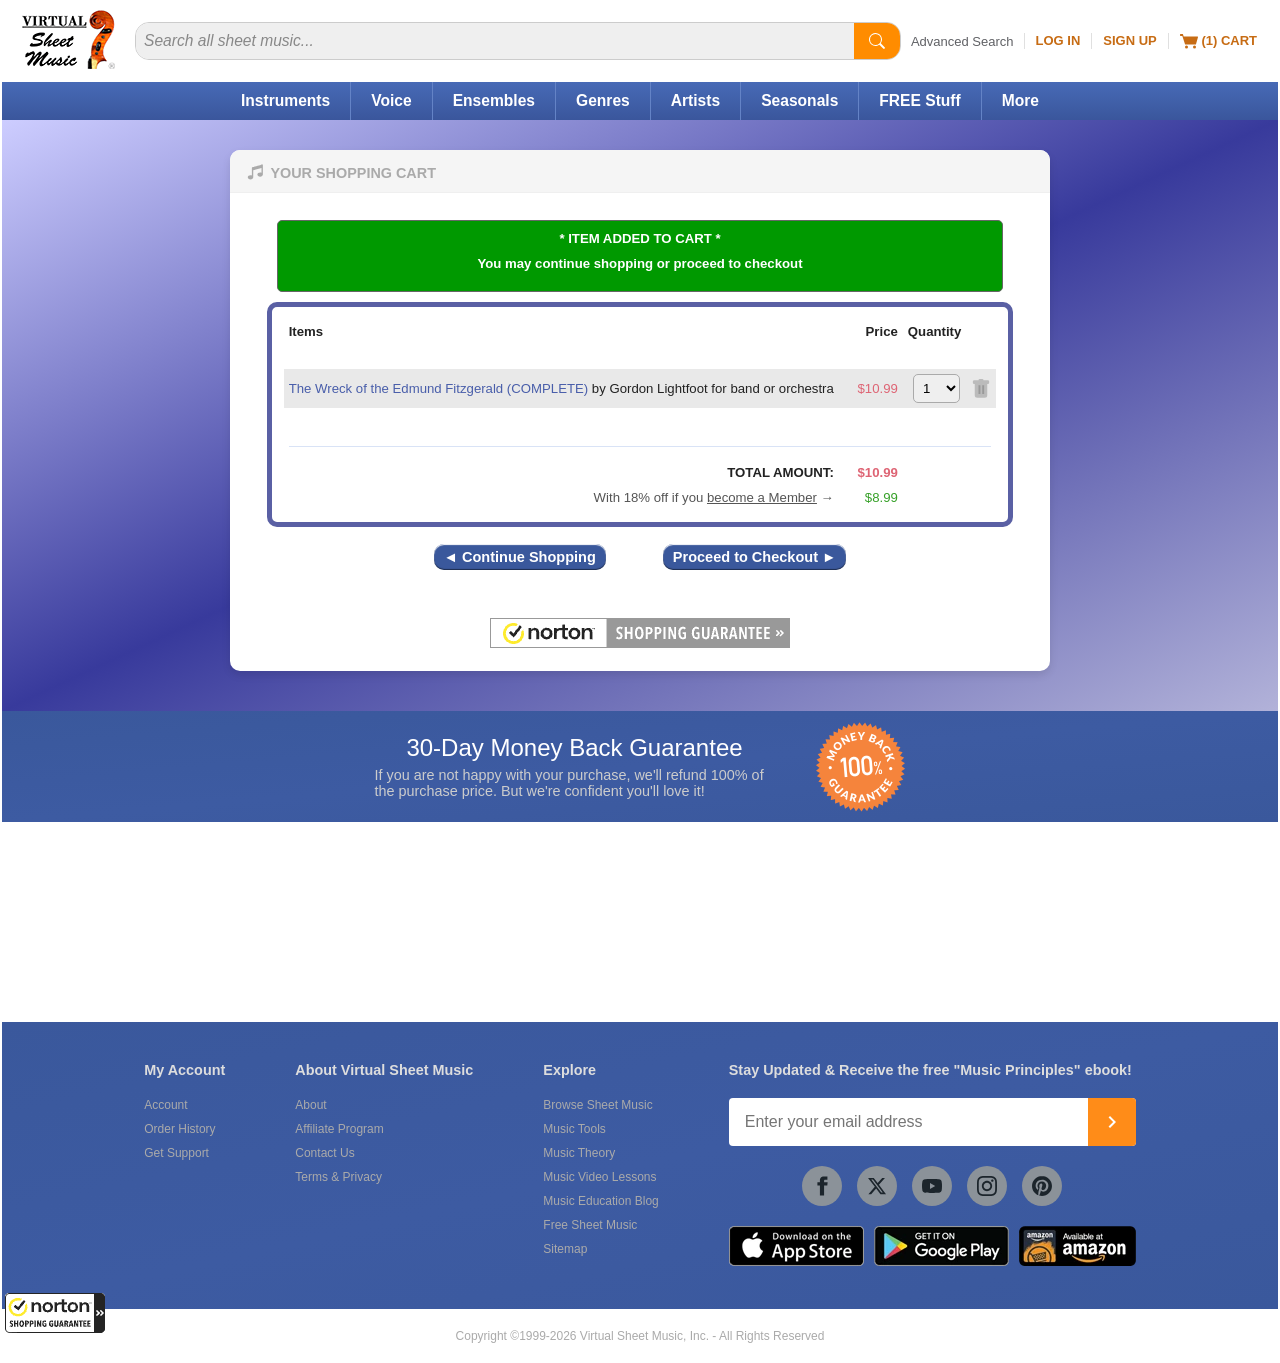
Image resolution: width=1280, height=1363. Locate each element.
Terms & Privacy (338, 1177)
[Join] (1112, 1122)
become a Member (762, 497)
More (1020, 100)
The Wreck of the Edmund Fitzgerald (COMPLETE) (439, 388)
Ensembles (494, 100)
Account (165, 1105)
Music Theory (579, 1153)
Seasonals (799, 100)
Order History (179, 1129)
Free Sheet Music (590, 1225)
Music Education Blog (600, 1201)
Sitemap (565, 1249)
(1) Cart (1218, 41)
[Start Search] (877, 41)
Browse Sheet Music (597, 1105)
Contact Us (324, 1153)
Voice (391, 100)
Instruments (285, 100)
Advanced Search (962, 41)
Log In (1058, 40)
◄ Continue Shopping (520, 557)
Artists (695, 100)
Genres (603, 100)
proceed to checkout (738, 263)
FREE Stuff (919, 100)
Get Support (176, 1153)
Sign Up (1129, 40)
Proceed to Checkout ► (755, 557)
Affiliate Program (339, 1129)
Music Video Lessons (599, 1177)
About (310, 1105)
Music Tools (574, 1129)
